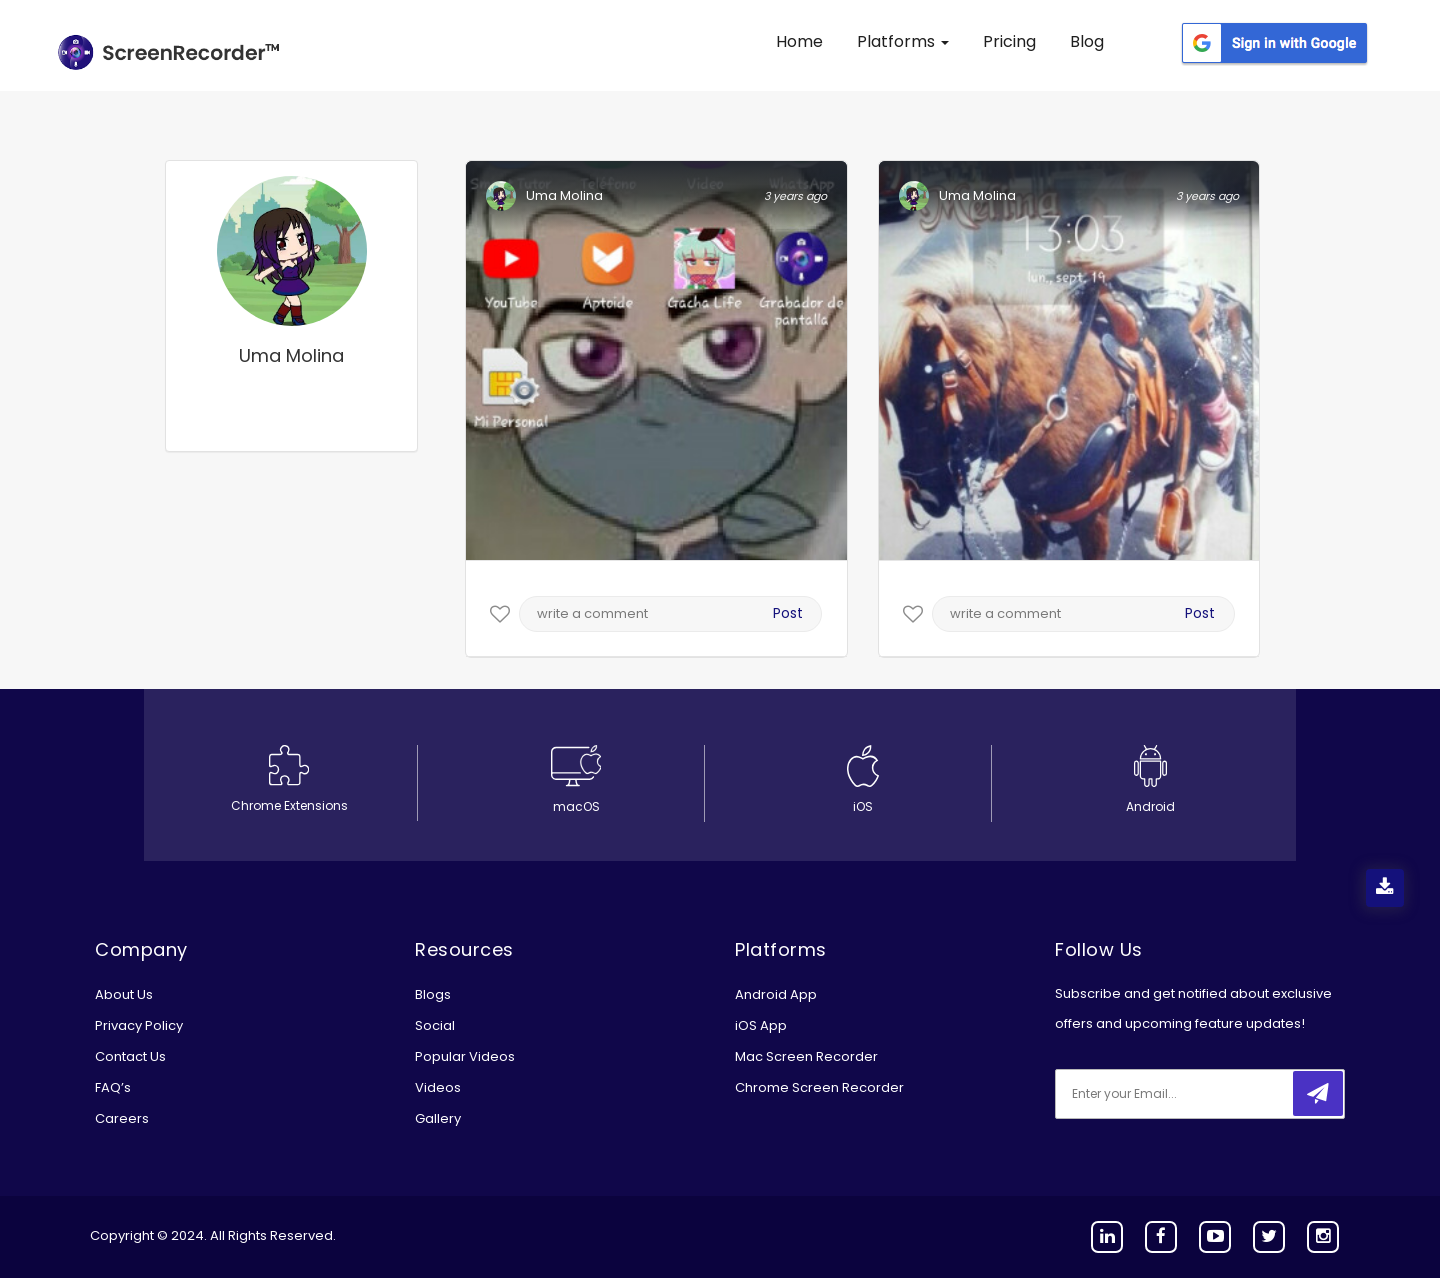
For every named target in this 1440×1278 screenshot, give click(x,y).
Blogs (433, 994)
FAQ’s (113, 1087)
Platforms (903, 41)
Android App (776, 994)
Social (435, 1025)
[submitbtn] (1318, 1093)
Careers (122, 1118)
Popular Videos (465, 1056)
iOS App (761, 1025)
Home (799, 41)
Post (788, 613)
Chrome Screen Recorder (819, 1087)
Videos (438, 1087)
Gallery (438, 1118)
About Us (124, 994)
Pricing (1009, 41)
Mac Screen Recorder (806, 1056)
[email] (1188, 1094)
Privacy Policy (139, 1025)
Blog (1087, 41)
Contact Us (130, 1056)
